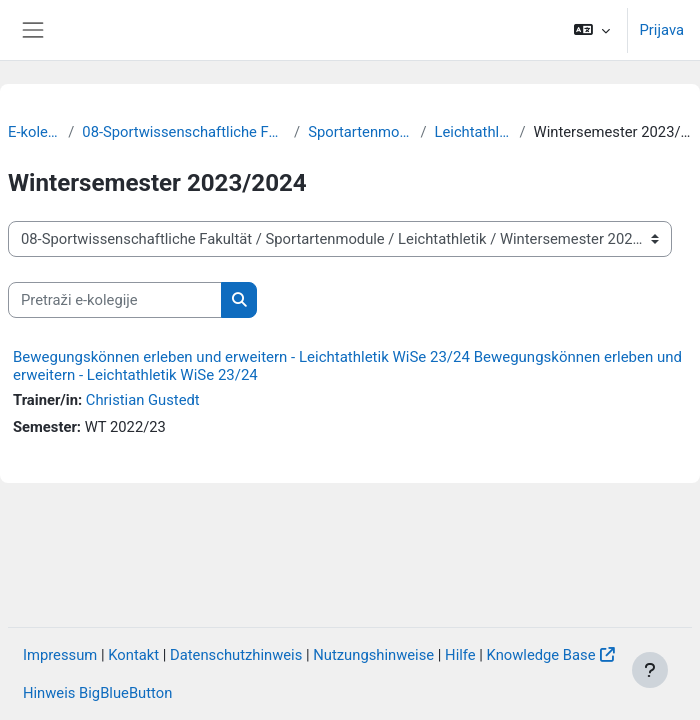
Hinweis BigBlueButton (97, 693)
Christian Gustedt (143, 400)
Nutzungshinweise (373, 655)
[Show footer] (650, 670)
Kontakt (133, 655)
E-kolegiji (34, 132)
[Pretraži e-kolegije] (115, 300)
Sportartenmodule (360, 132)
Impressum (60, 655)
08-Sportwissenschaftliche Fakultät (184, 132)
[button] (591, 30)
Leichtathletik (473, 132)
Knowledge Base (541, 655)
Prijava (662, 30)
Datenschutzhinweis (236, 655)
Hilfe (460, 655)
